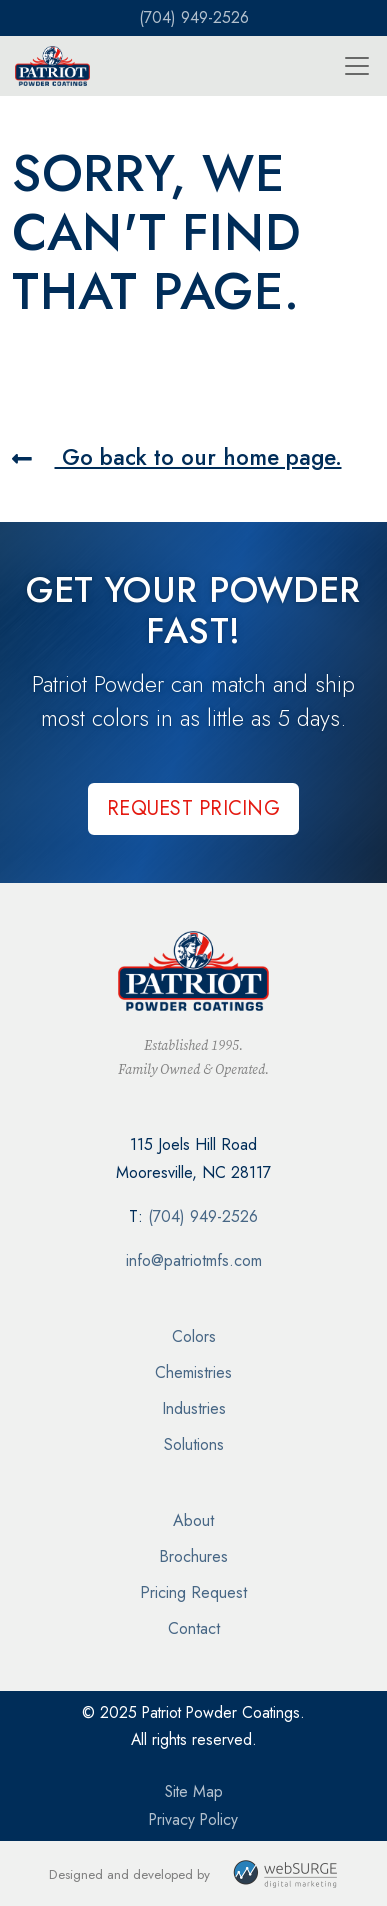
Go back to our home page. (177, 457)
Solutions (194, 1444)
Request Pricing (193, 808)
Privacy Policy (193, 1819)
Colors (194, 1336)
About (193, 1520)
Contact (194, 1628)
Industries (194, 1408)
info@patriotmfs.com (194, 1260)
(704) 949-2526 (194, 17)
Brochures (193, 1556)
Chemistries (193, 1372)
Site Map (194, 1791)
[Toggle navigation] (357, 66)
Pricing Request (193, 1592)
